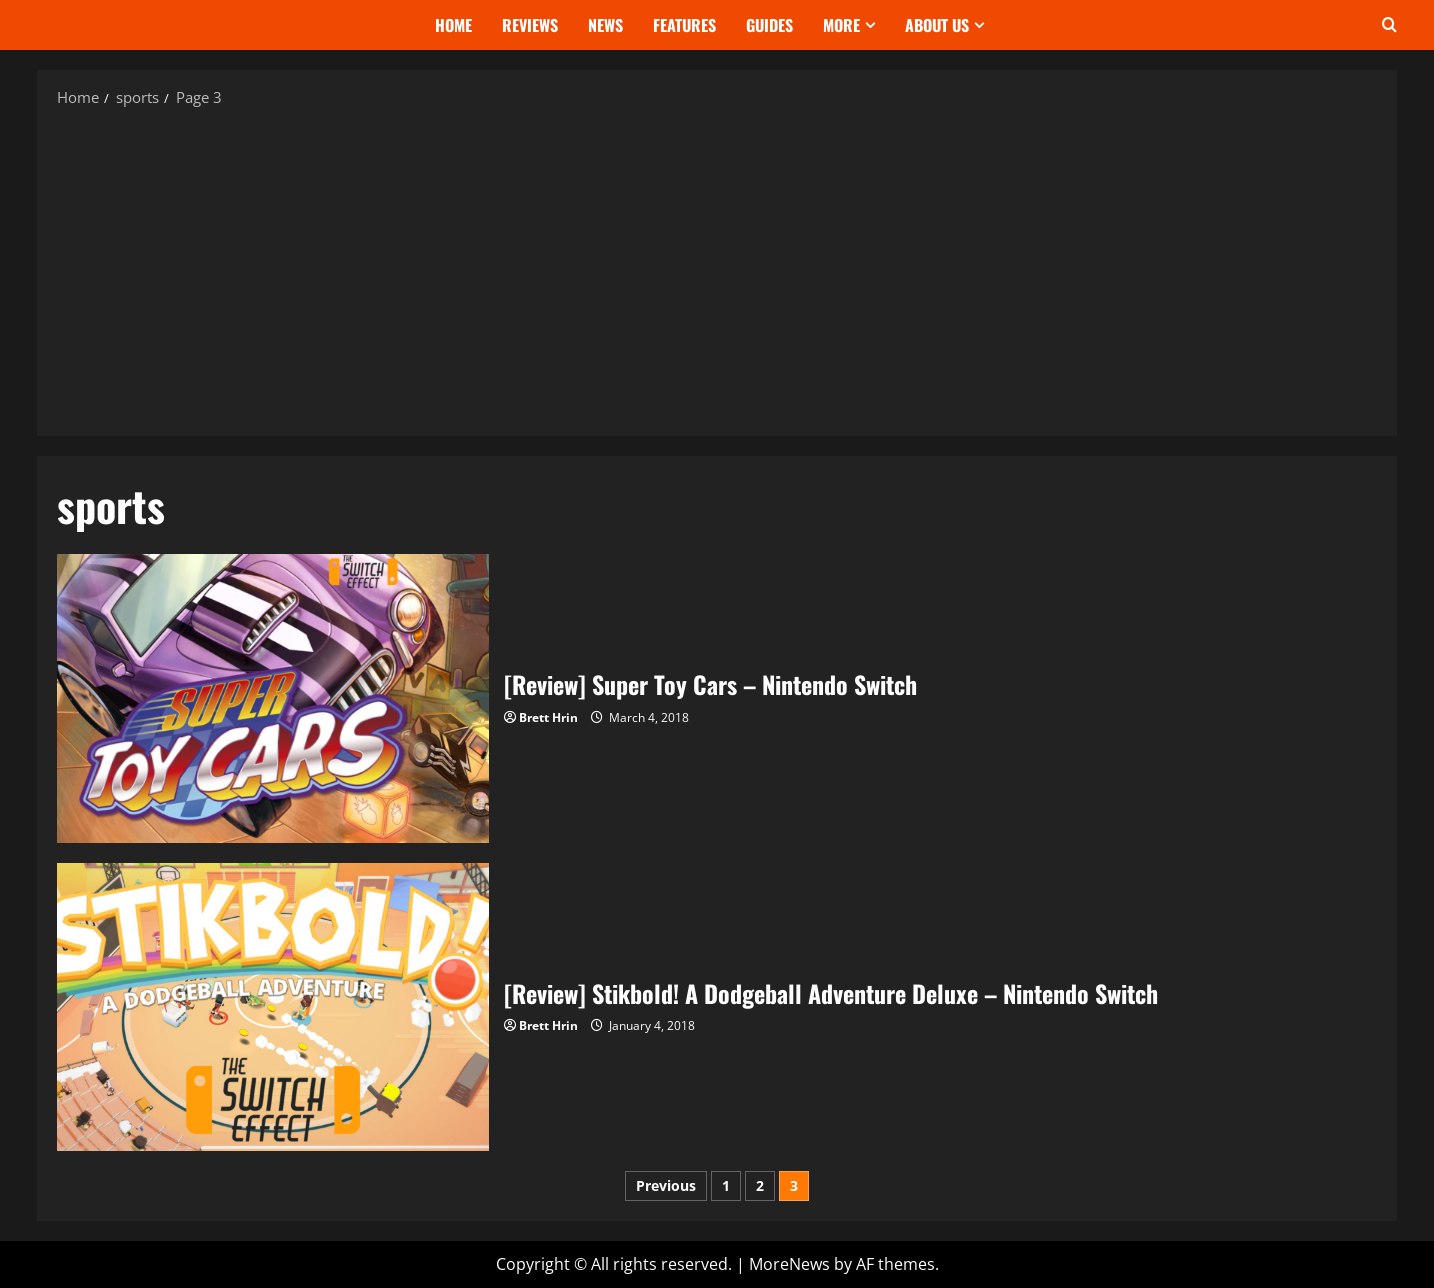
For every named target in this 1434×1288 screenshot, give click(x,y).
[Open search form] (1389, 25)
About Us (937, 25)
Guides (769, 25)
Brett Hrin (548, 717)
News (605, 25)
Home (453, 25)
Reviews (530, 25)
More (841, 25)
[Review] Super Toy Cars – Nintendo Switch (273, 698)
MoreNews (789, 1264)
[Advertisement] (717, 271)
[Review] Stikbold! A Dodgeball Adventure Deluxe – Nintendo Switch (273, 1007)
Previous (666, 1185)
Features (684, 25)
